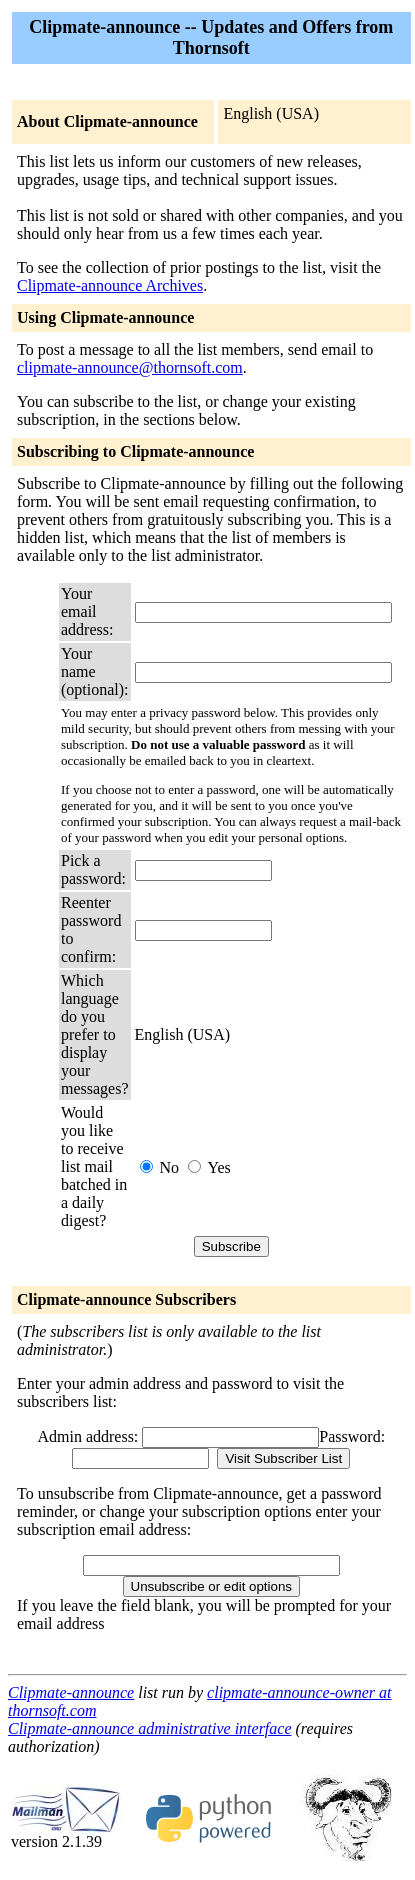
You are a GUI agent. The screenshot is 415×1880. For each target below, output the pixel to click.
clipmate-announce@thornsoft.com (130, 367)
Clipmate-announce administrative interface (150, 1728)
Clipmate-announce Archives (110, 285)
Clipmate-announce (71, 1692)
